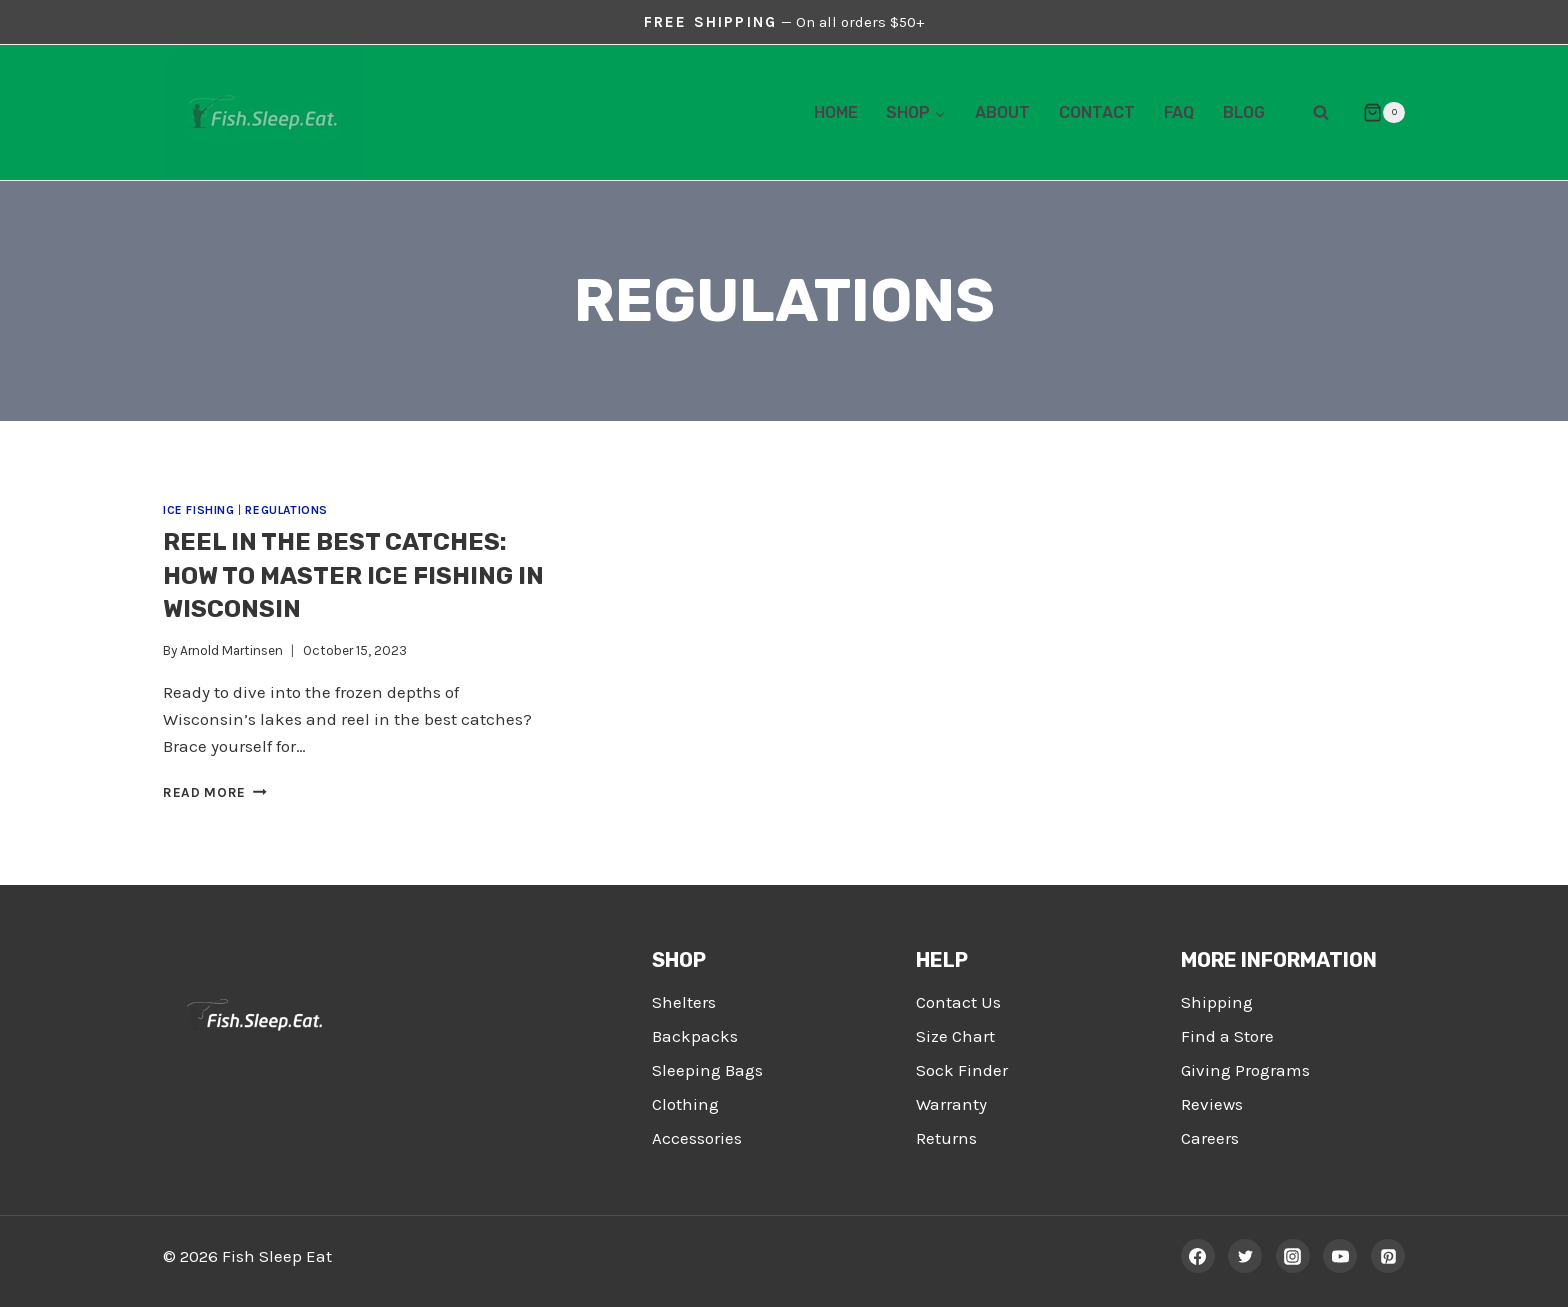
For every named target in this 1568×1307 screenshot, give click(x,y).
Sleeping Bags (707, 1070)
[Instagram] (1293, 1256)
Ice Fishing (199, 510)
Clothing (685, 1104)
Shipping (1217, 1002)
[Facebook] (1198, 1256)
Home (836, 112)
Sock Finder (962, 1070)
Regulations (286, 510)
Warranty (951, 1104)
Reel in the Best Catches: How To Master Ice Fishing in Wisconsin (353, 575)
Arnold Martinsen (231, 650)
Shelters (684, 1002)
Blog (1244, 112)
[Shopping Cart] (1376, 113)
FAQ (1179, 112)
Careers (1210, 1138)
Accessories (697, 1138)
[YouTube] (1340, 1256)
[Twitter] (1245, 1256)
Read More (215, 792)
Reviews (1212, 1104)
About (1002, 112)
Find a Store (1227, 1036)
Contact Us (958, 1002)
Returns (946, 1138)
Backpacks (695, 1036)
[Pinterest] (1388, 1256)
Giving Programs (1245, 1070)
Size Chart (955, 1036)
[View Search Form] (1321, 113)
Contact (1097, 112)
